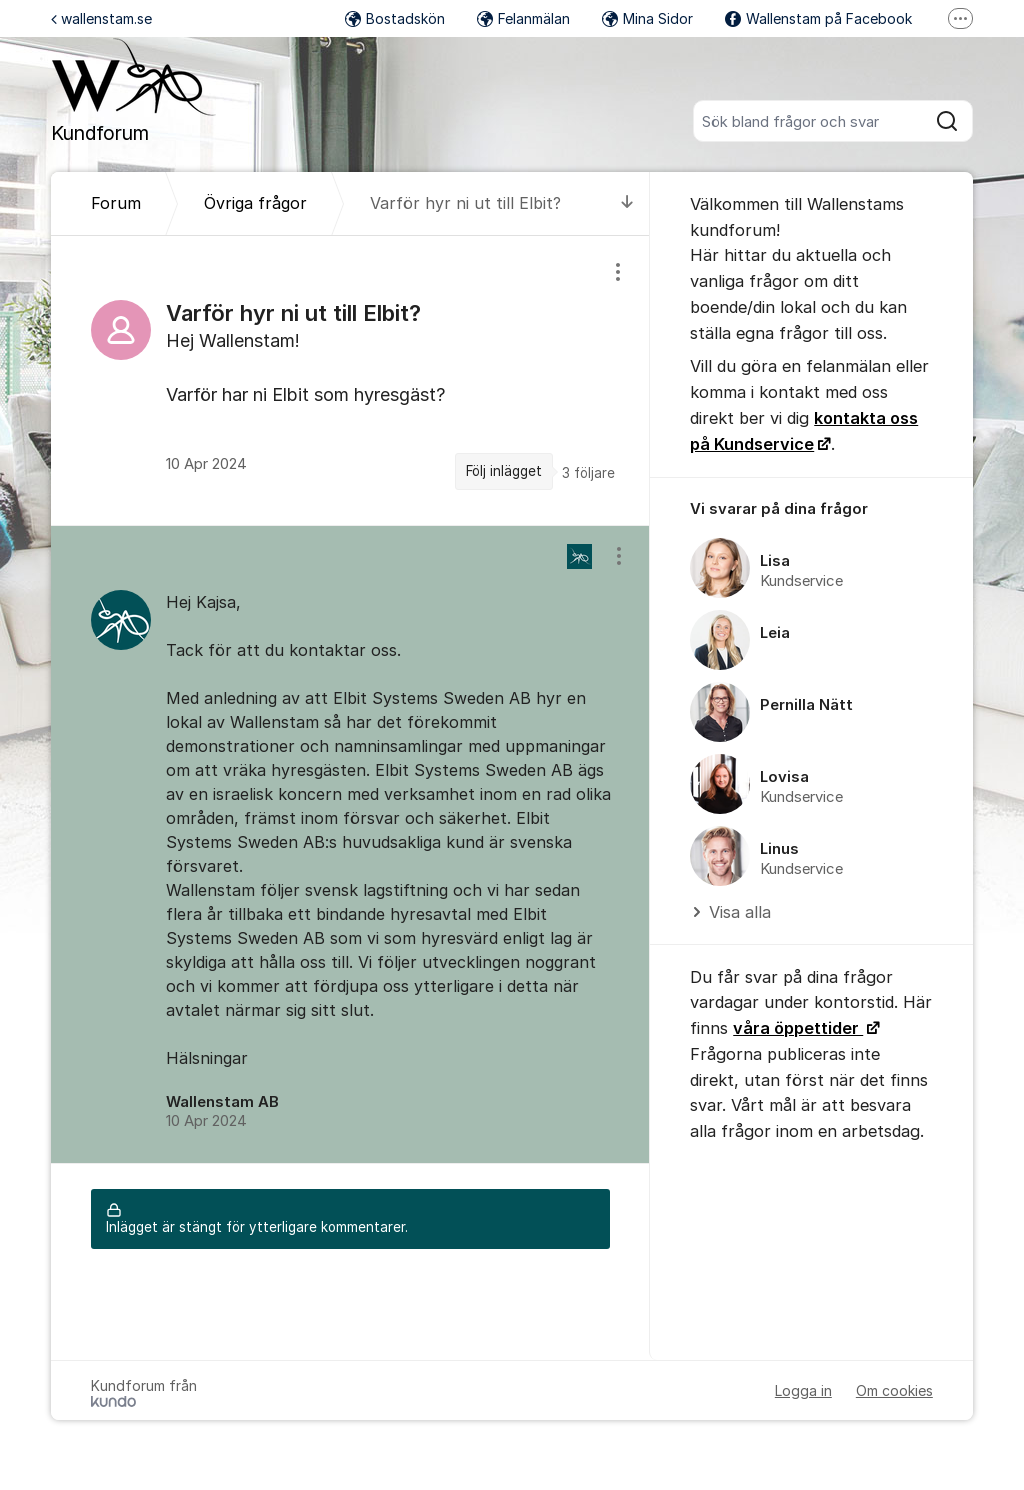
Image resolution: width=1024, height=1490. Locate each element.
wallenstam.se (101, 18)
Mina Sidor (647, 18)
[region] (350, 380)
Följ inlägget (504, 471)
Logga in (803, 1390)
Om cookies (894, 1390)
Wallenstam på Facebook (818, 18)
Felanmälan (523, 18)
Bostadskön (395, 18)
